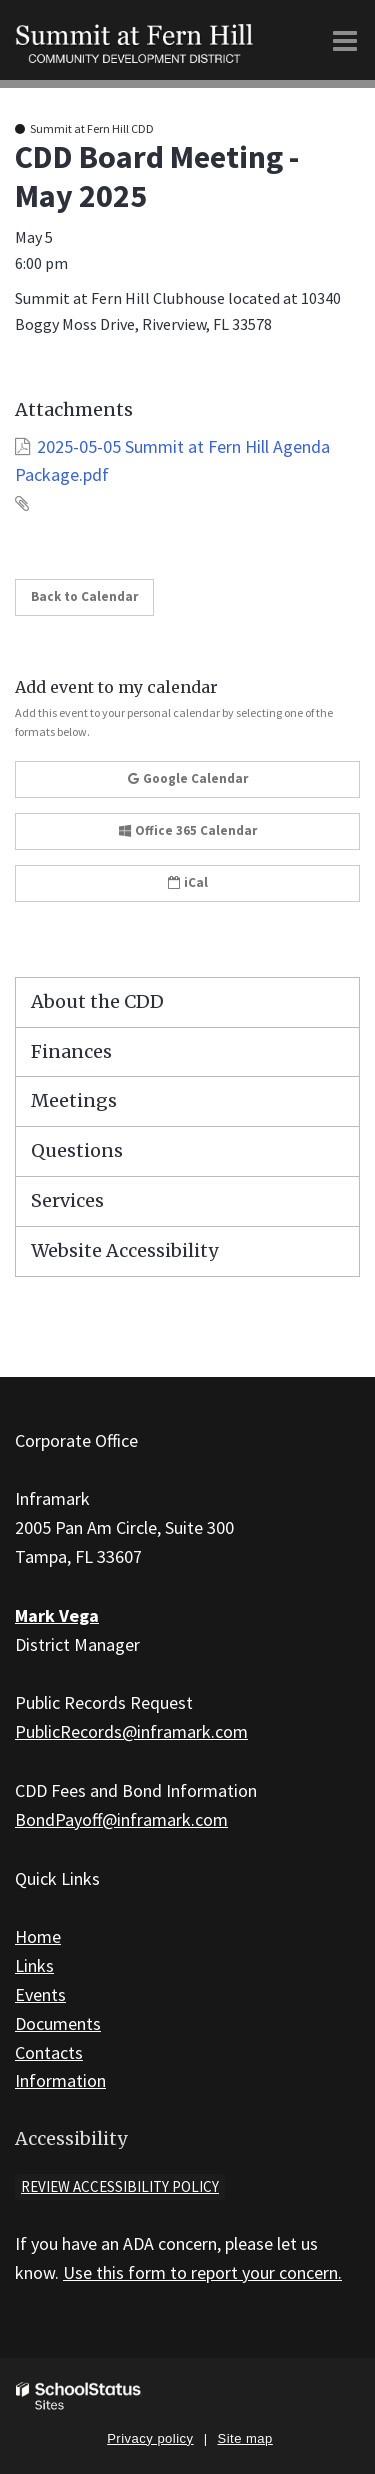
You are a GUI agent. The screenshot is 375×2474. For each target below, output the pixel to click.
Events (40, 1994)
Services (67, 1200)
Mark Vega (57, 1615)
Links (34, 1965)
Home (38, 1936)
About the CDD (97, 1001)
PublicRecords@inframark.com (131, 1731)
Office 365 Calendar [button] (188, 830)
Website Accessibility (124, 1250)
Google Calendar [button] (188, 778)
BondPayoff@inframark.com (121, 1819)
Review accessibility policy (120, 2186)
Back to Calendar (84, 596)
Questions (77, 1150)
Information (60, 2080)
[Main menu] (345, 40)
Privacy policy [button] (150, 2438)
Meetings (74, 1100)
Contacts (49, 2052)
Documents (58, 2023)
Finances (71, 1051)
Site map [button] (245, 2438)
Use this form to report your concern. (202, 2272)
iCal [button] (188, 882)
